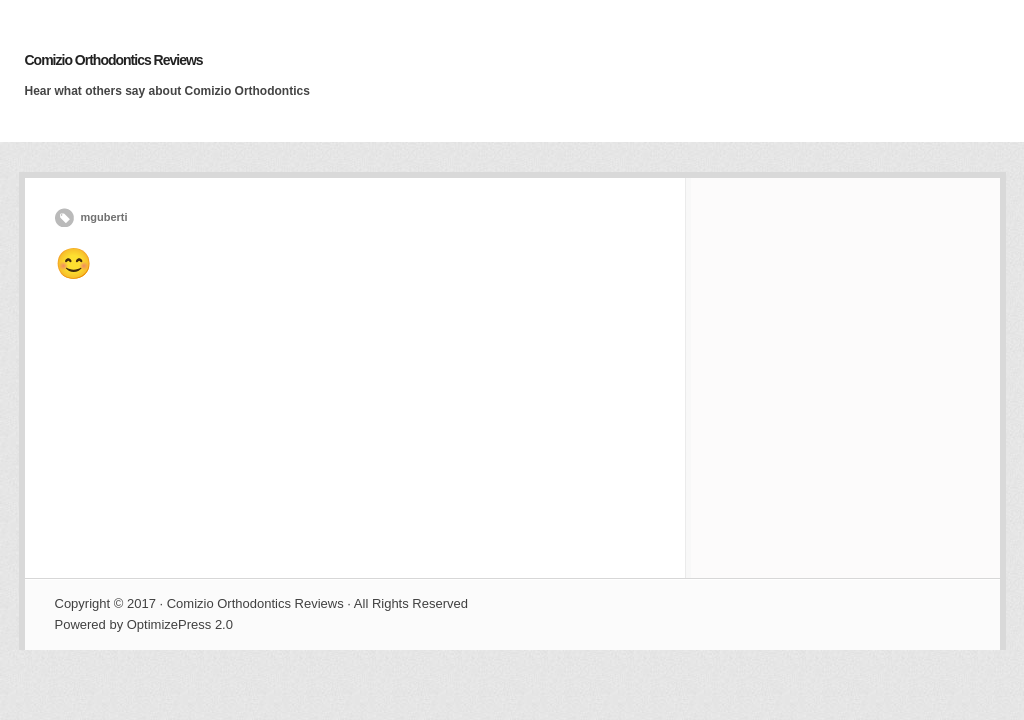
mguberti (104, 217)
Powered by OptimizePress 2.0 (144, 624)
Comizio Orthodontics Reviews (114, 60)
